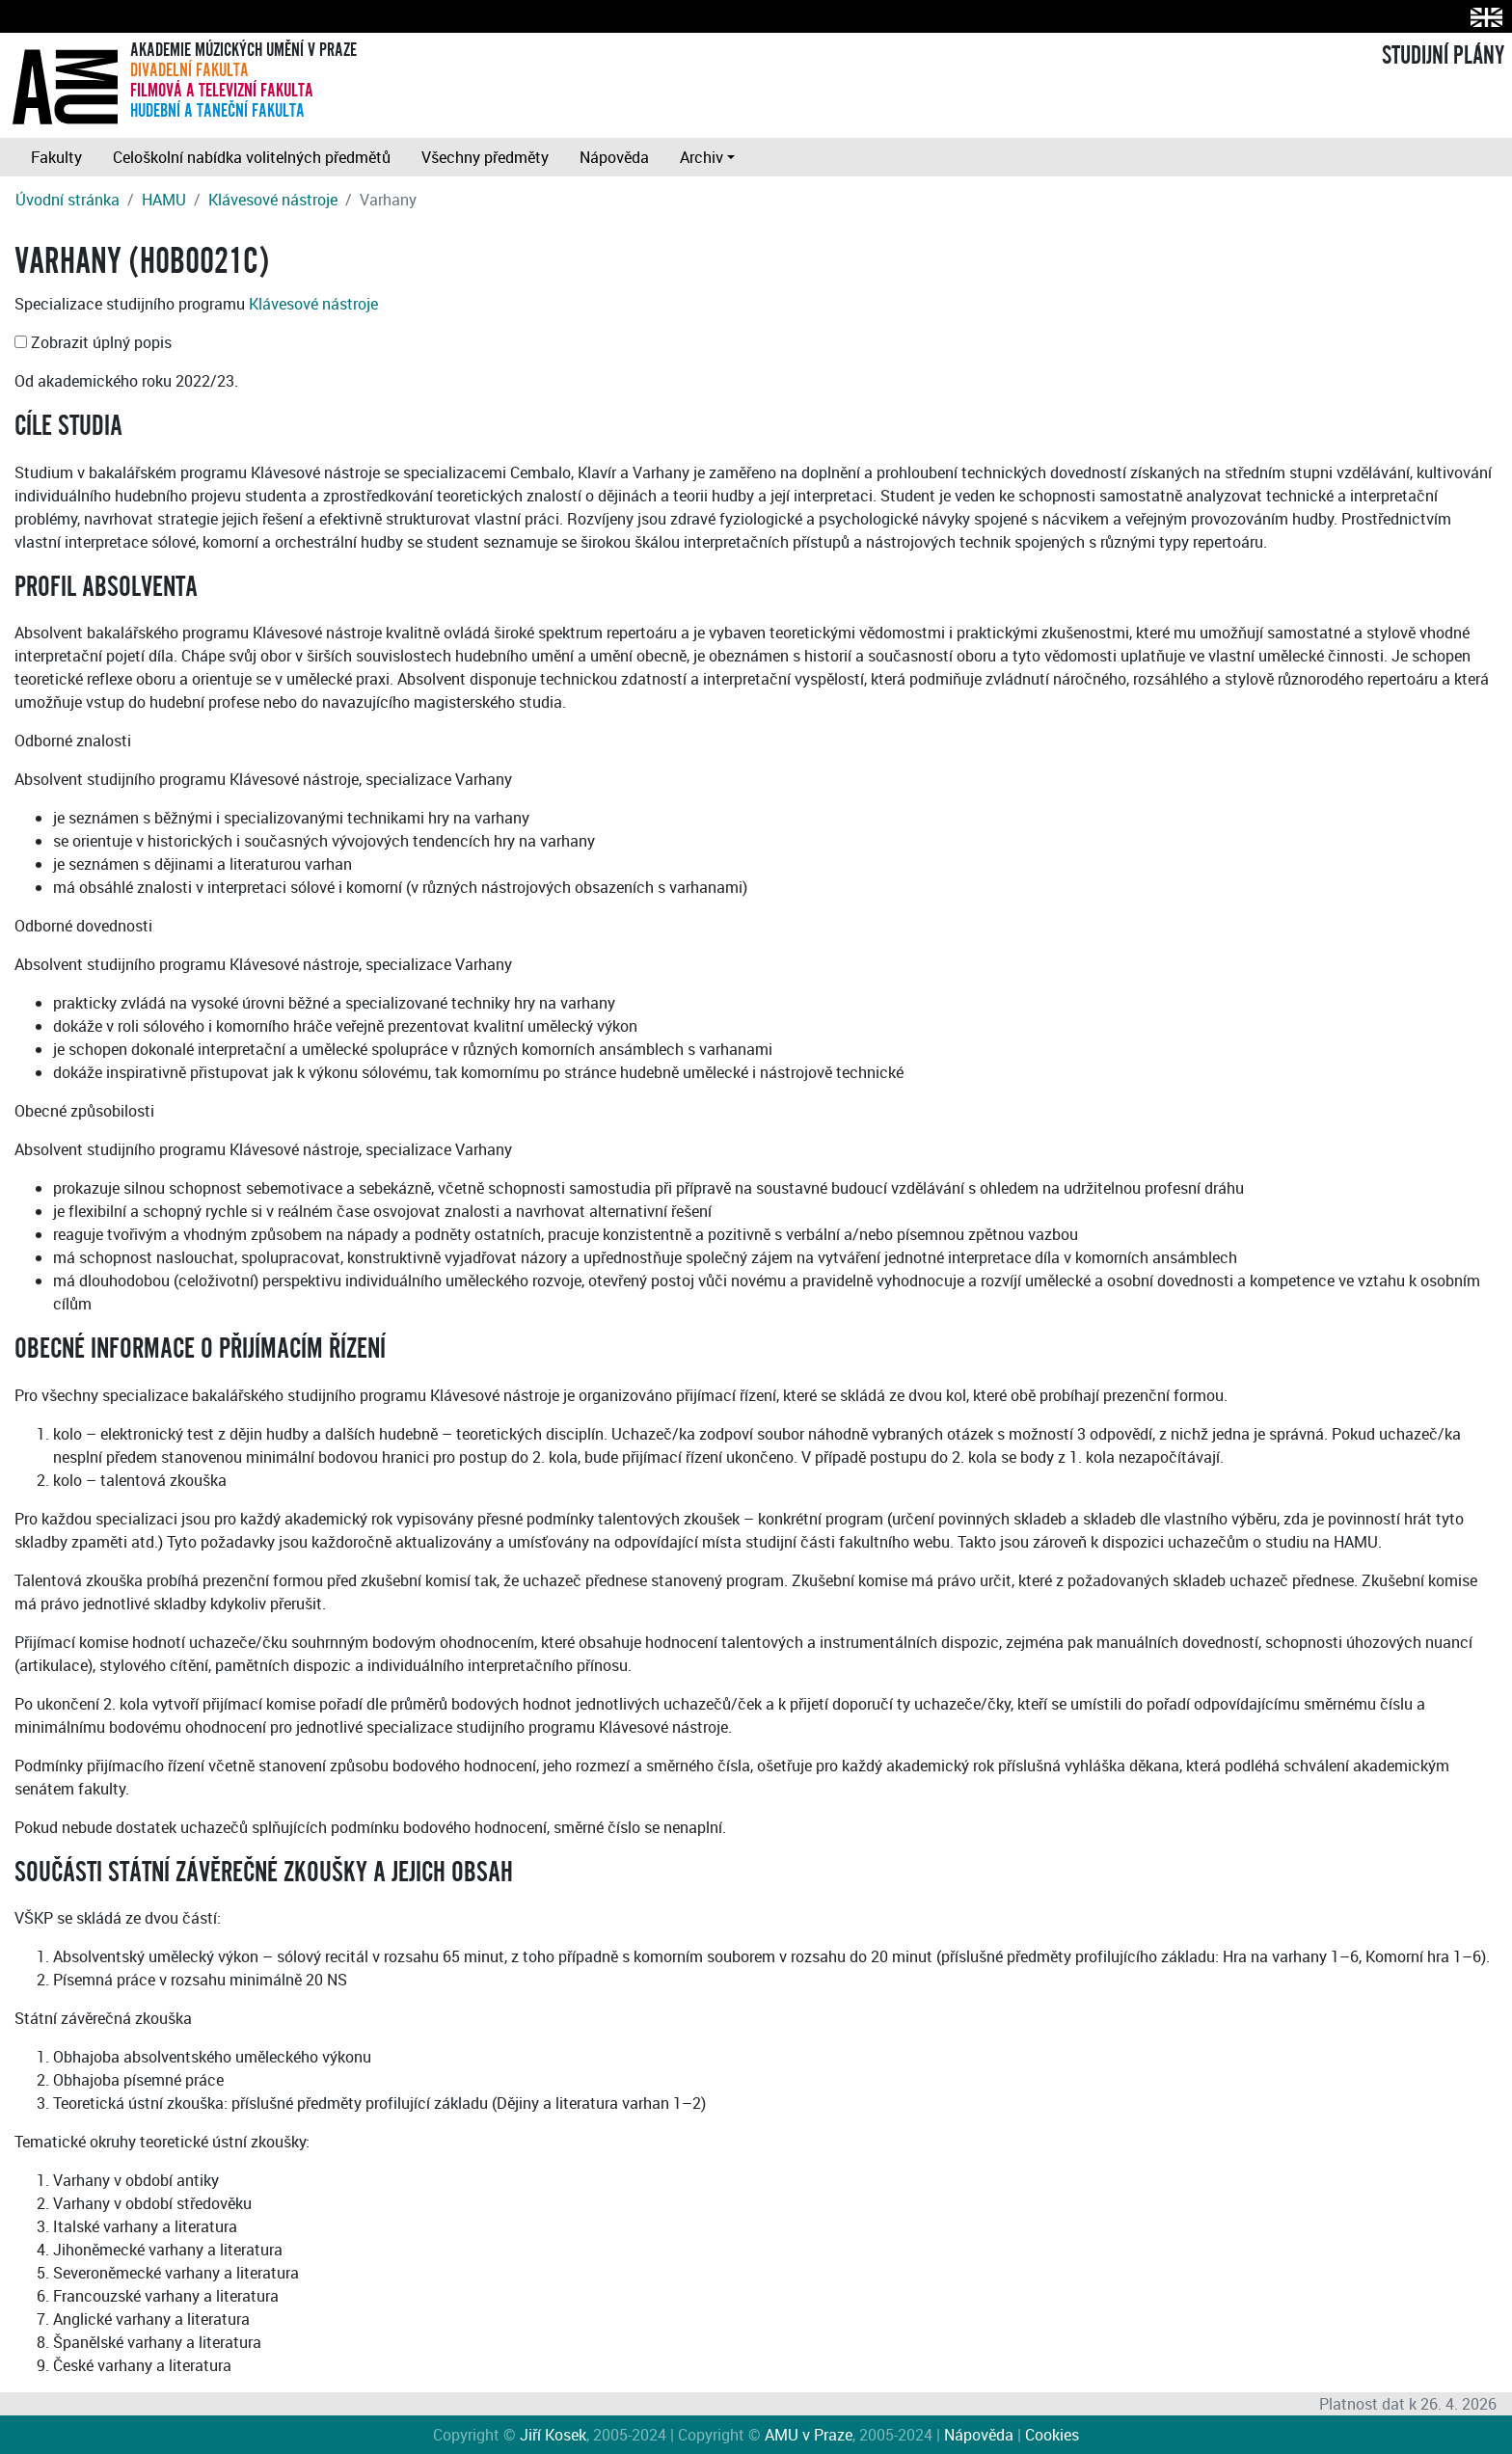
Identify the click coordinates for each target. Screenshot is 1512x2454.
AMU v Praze (808, 2434)
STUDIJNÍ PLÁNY (1443, 55)
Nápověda (614, 157)
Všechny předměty (485, 157)
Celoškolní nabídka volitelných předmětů (252, 157)
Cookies (1052, 2434)
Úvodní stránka (67, 199)
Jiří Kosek (553, 2434)
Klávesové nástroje (273, 199)
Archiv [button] (701, 157)
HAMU (164, 199)
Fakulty (56, 157)
